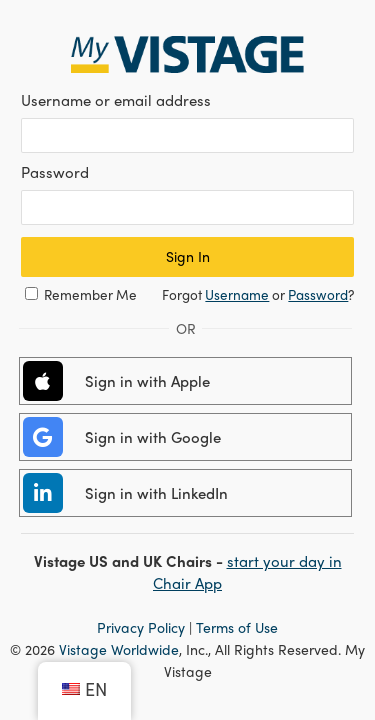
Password (318, 294)
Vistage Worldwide (119, 649)
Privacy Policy (141, 627)
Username (237, 294)
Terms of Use (237, 627)
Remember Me (90, 294)
